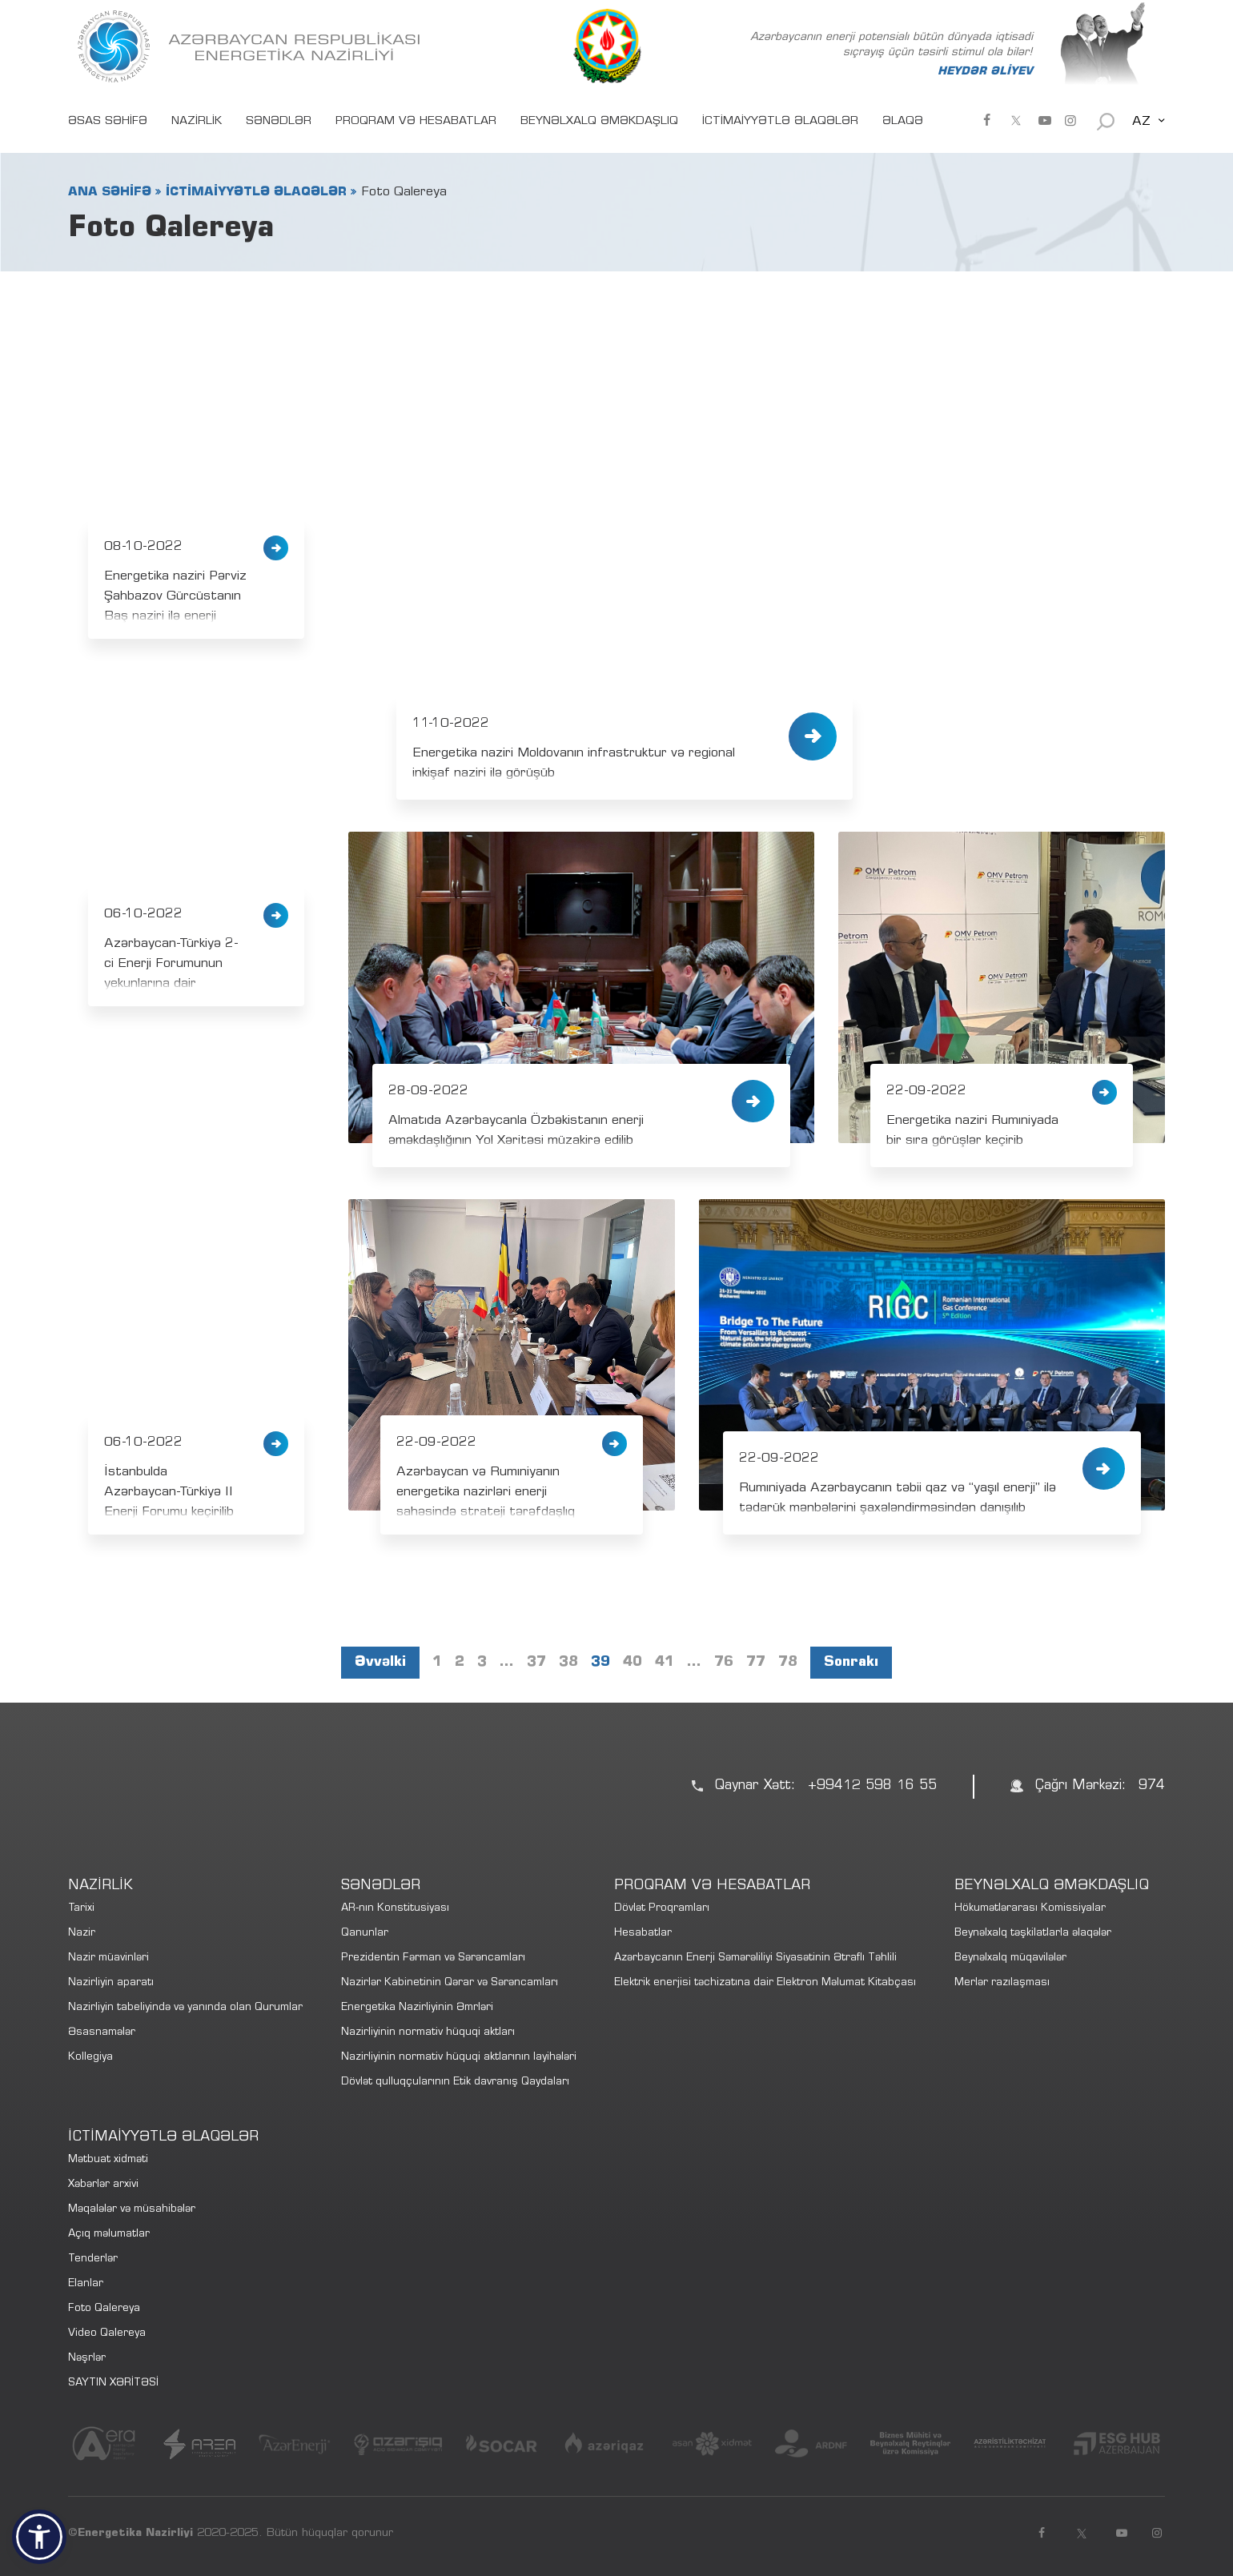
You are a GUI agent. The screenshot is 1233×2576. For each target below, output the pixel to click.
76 (723, 1662)
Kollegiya (90, 2057)
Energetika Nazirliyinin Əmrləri (417, 2008)
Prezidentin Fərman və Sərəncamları (433, 1958)
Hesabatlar (643, 1933)
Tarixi (81, 1909)
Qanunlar (364, 1933)
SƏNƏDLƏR (278, 121)
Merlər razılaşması (1002, 1983)
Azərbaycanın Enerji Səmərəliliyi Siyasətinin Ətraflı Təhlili (755, 1958)
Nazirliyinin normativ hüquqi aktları (428, 2033)
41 (664, 1662)
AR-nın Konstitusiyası (395, 1909)
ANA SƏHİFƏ (109, 192)
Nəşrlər (87, 2358)
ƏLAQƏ (902, 121)
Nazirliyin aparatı (111, 1983)
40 (632, 1662)
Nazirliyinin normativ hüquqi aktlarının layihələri (458, 2057)
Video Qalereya (107, 2334)
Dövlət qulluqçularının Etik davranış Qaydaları (455, 2082)
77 (755, 1662)
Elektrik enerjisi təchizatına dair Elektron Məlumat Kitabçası (765, 1983)
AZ (1141, 121)
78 (787, 1662)
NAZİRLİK (196, 121)
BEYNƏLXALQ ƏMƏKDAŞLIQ (599, 121)
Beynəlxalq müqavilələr (1010, 1958)
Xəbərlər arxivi (103, 2185)
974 (1152, 1786)
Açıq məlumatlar (109, 2234)
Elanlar (85, 2284)
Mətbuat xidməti (108, 2160)
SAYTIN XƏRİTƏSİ (113, 2383)
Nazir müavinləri (108, 1958)
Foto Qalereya (104, 2309)
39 (600, 1662)
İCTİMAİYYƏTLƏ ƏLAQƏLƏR (780, 121)
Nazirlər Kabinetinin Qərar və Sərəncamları (449, 1983)
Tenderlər (93, 2259)
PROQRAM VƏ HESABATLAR (415, 121)
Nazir (81, 1933)
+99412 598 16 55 (872, 1786)
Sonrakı (851, 1662)
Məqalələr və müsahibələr (131, 2210)
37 (536, 1662)
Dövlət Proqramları (661, 1909)
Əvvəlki (380, 1662)
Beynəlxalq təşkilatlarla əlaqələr (1032, 1933)
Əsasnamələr (101, 2033)
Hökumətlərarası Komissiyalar (1030, 1909)
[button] (39, 2537)
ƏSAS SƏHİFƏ (107, 121)
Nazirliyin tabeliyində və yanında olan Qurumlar (185, 2008)
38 (568, 1662)
